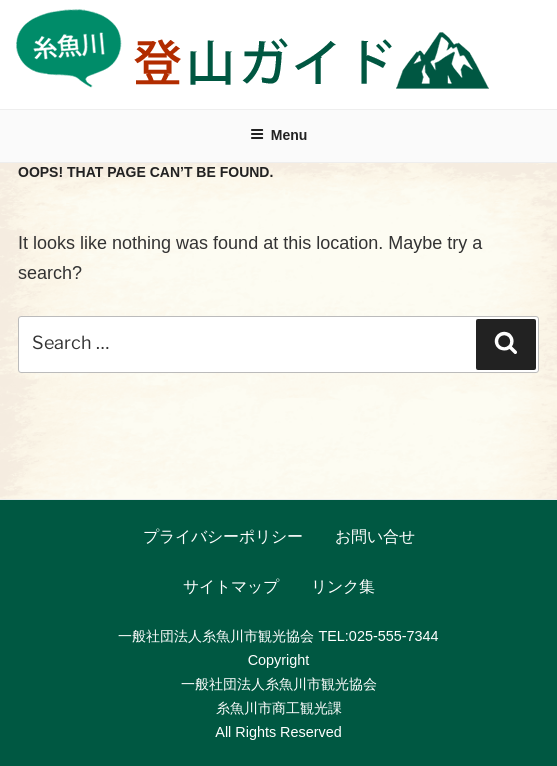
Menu (279, 135)
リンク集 (343, 586)
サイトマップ (231, 586)
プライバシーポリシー (223, 536)
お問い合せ (375, 536)
